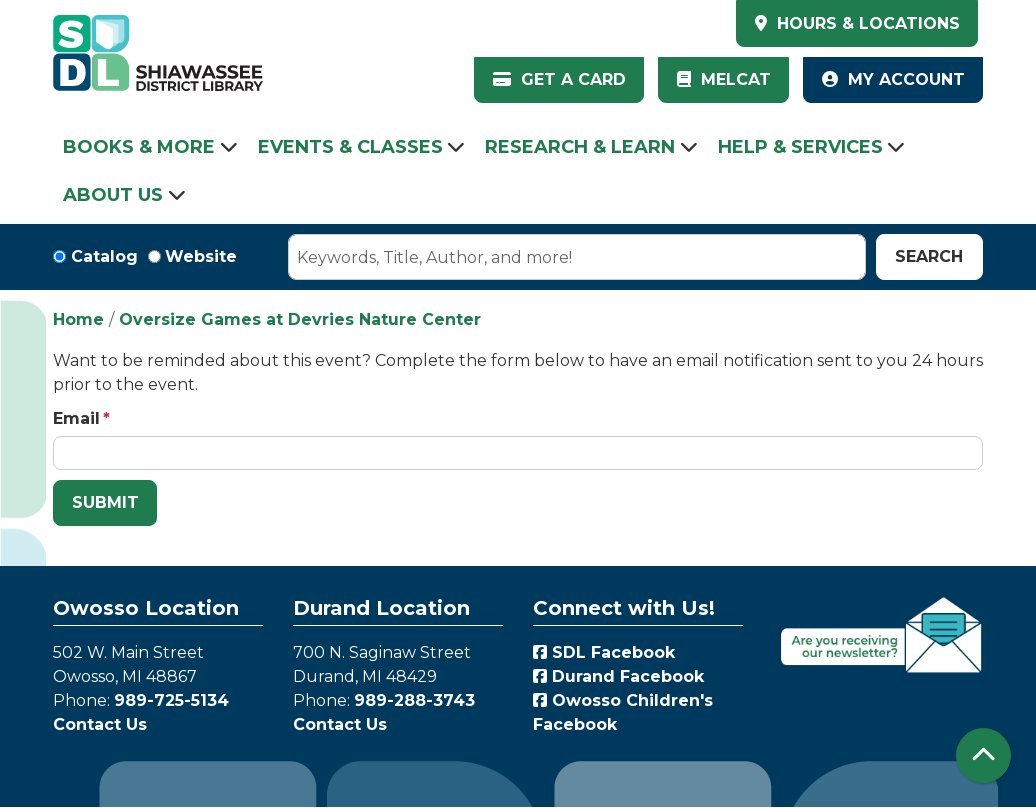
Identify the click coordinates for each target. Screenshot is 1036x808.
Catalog (104, 256)
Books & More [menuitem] (139, 147)
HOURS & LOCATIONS (866, 23)
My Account (893, 79)
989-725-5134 (171, 700)
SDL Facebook (604, 652)
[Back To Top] (983, 755)
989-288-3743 (414, 700)
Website (201, 256)
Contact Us (100, 724)
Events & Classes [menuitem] (350, 147)
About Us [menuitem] (113, 195)
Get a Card (559, 79)
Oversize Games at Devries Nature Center (300, 319)
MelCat (724, 79)
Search (929, 256)
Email (76, 418)
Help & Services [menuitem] (800, 147)
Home (78, 319)
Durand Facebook (618, 676)
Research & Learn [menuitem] (580, 147)
